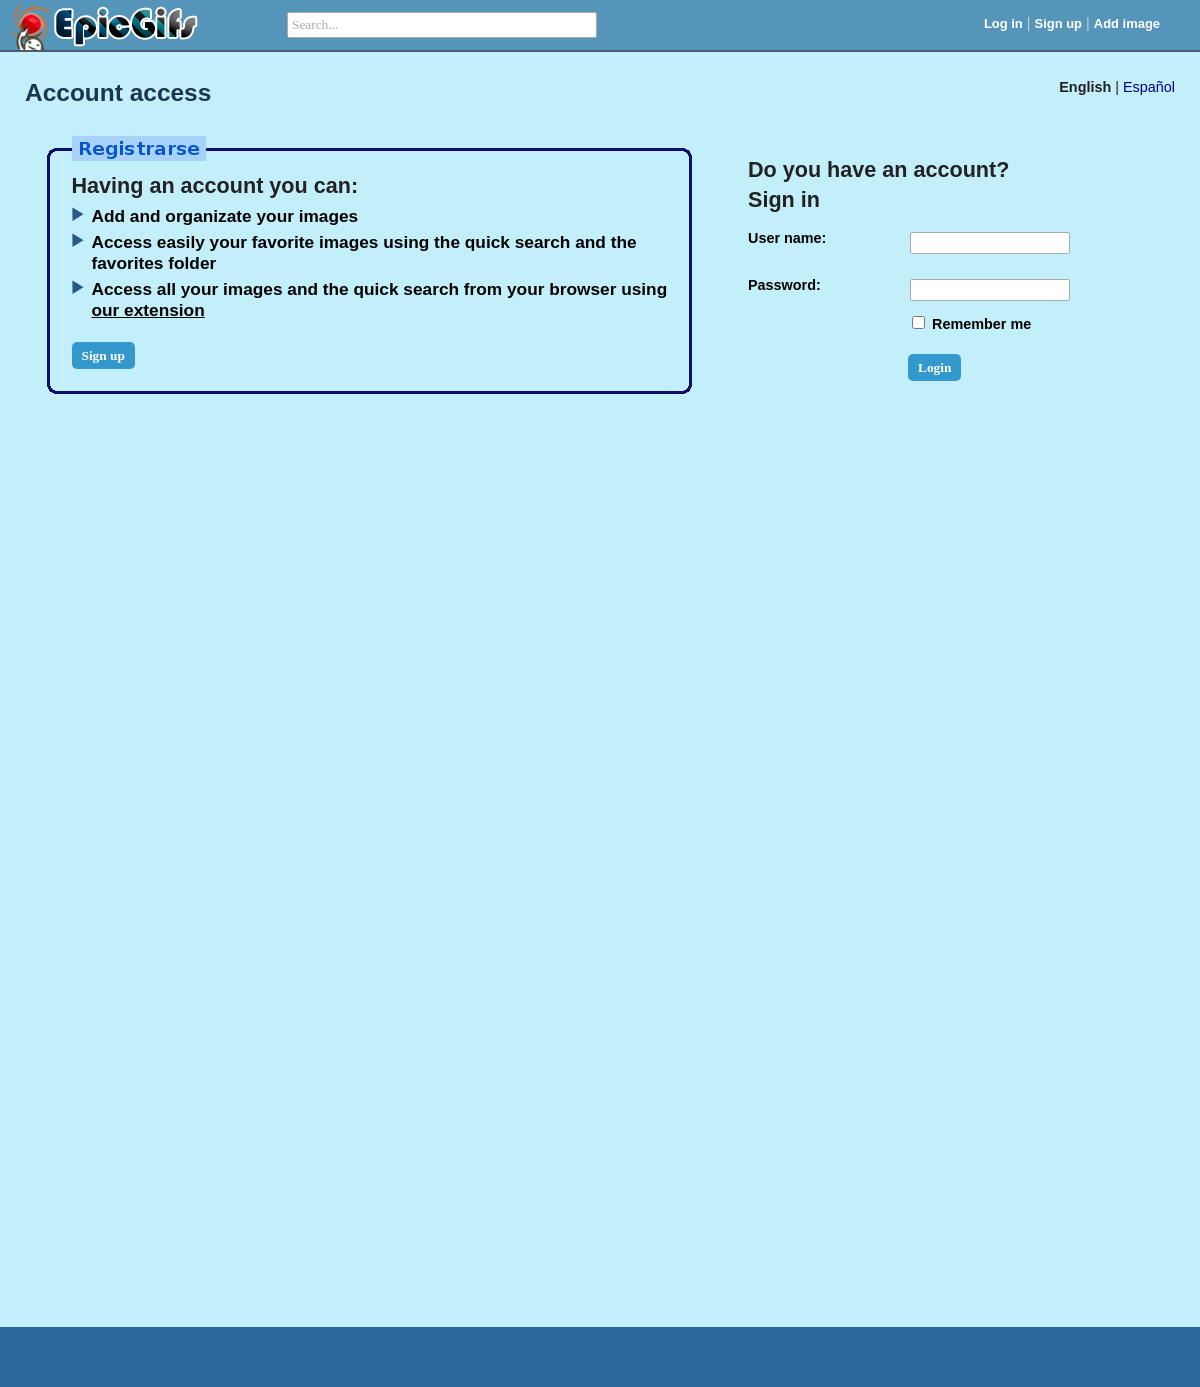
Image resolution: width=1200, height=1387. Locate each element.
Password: (784, 285)
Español (1149, 87)
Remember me (971, 324)
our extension (148, 310)
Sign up (1059, 23)
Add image (1127, 23)
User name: (787, 238)
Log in (1003, 23)
